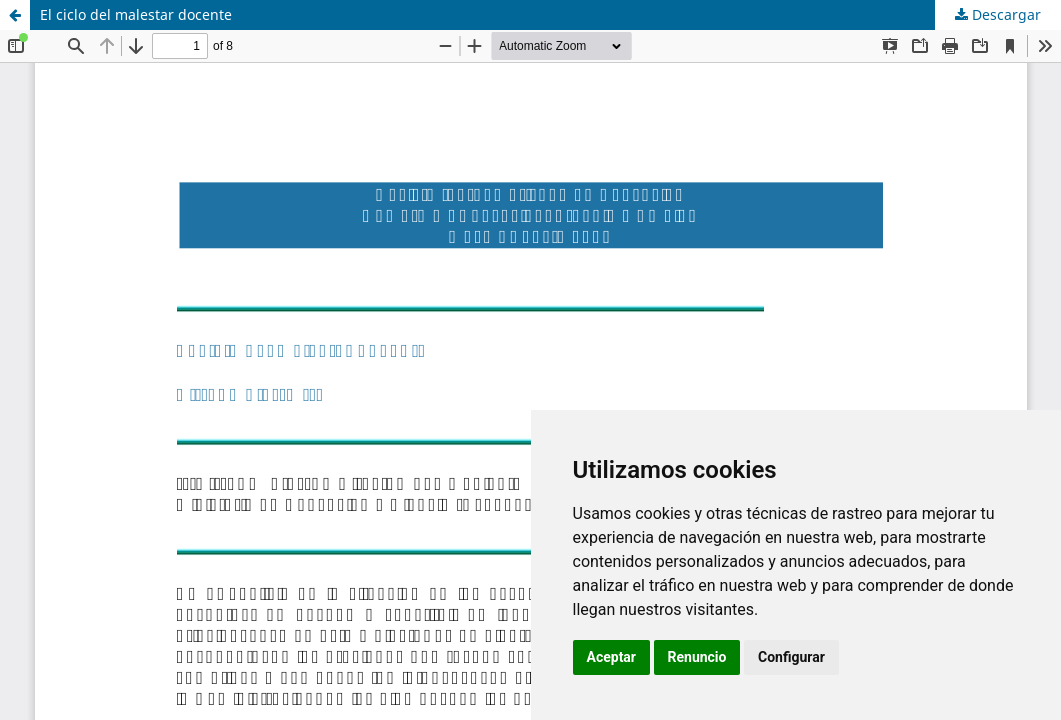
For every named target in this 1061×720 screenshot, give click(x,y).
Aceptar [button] (612, 657)
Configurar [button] (791, 657)
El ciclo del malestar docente (136, 14)
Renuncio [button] (697, 657)
